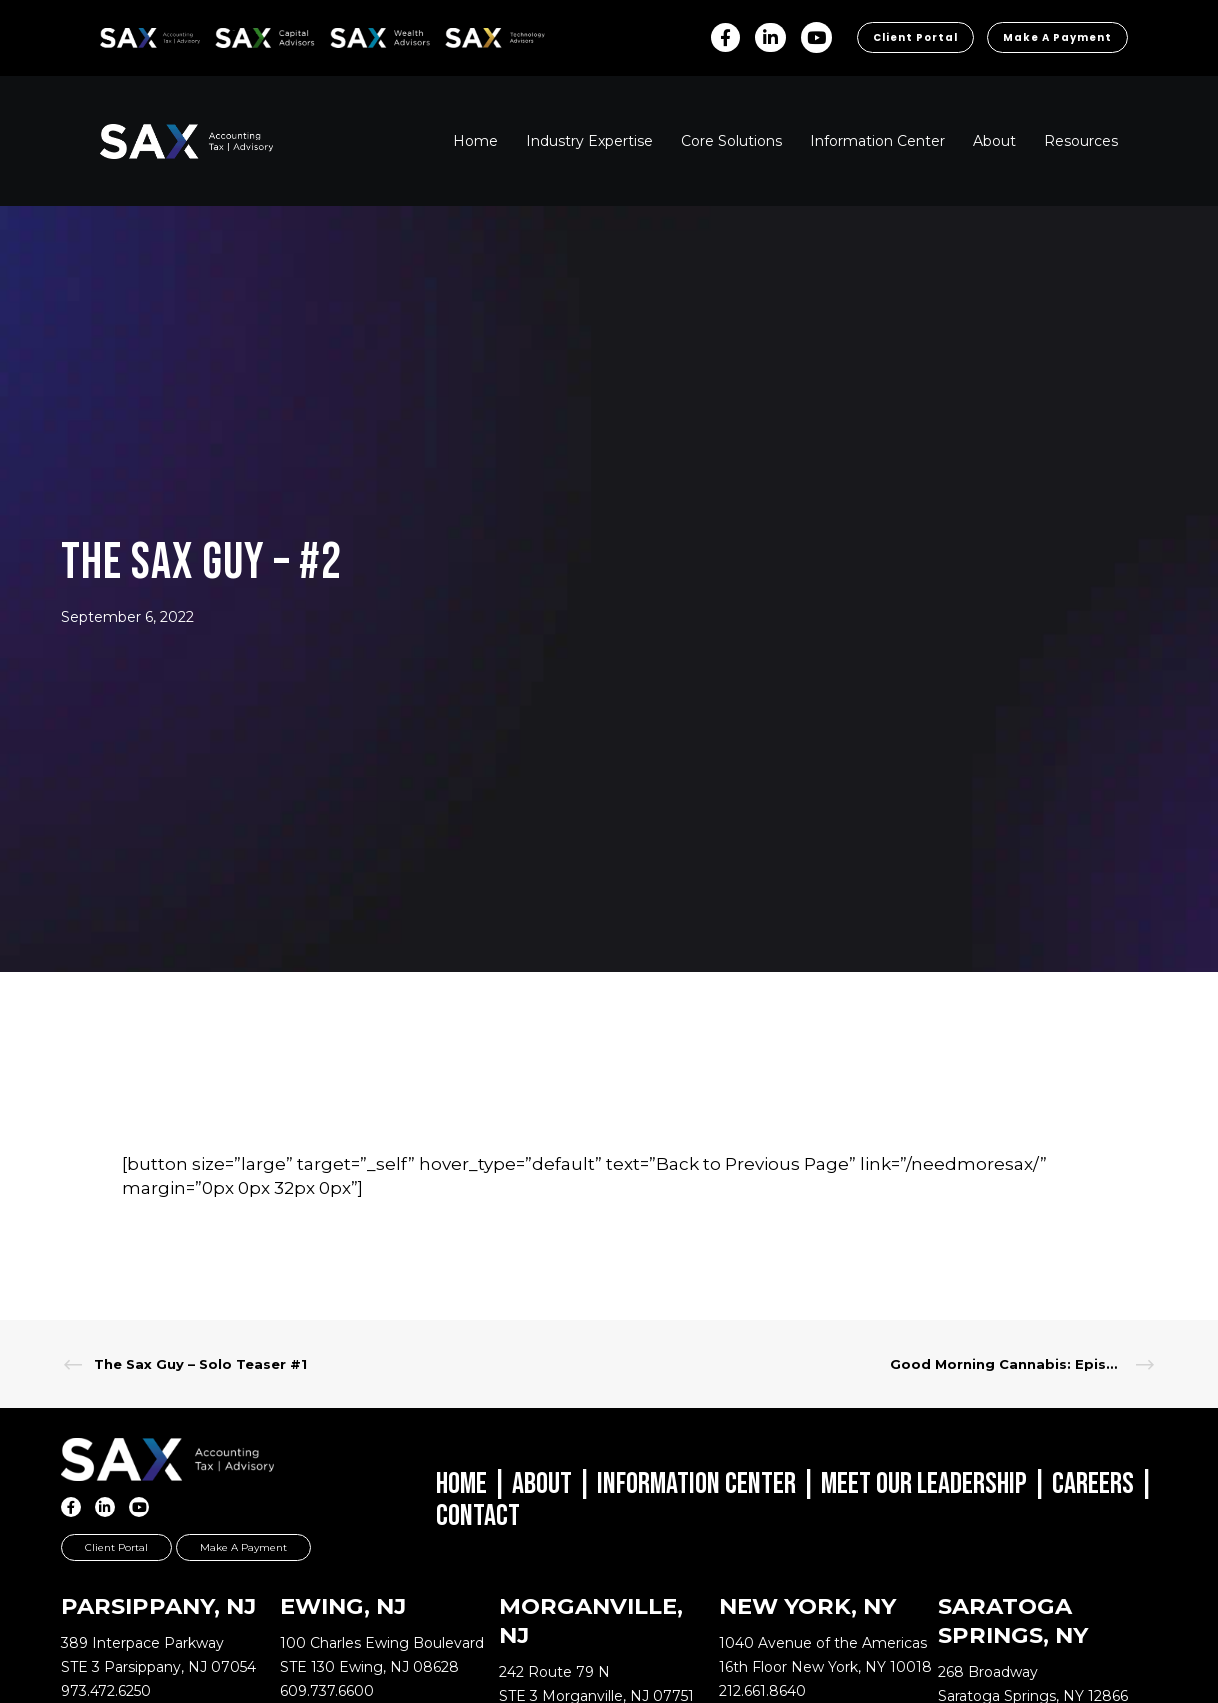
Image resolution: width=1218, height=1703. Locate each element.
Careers (1093, 1484)
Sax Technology (482, 38)
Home (461, 1484)
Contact (478, 1516)
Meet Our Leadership (924, 1484)
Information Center (696, 1484)
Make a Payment (1057, 37)
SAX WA (353, 34)
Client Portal (915, 37)
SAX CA (236, 34)
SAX (111, 34)
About (542, 1484)
